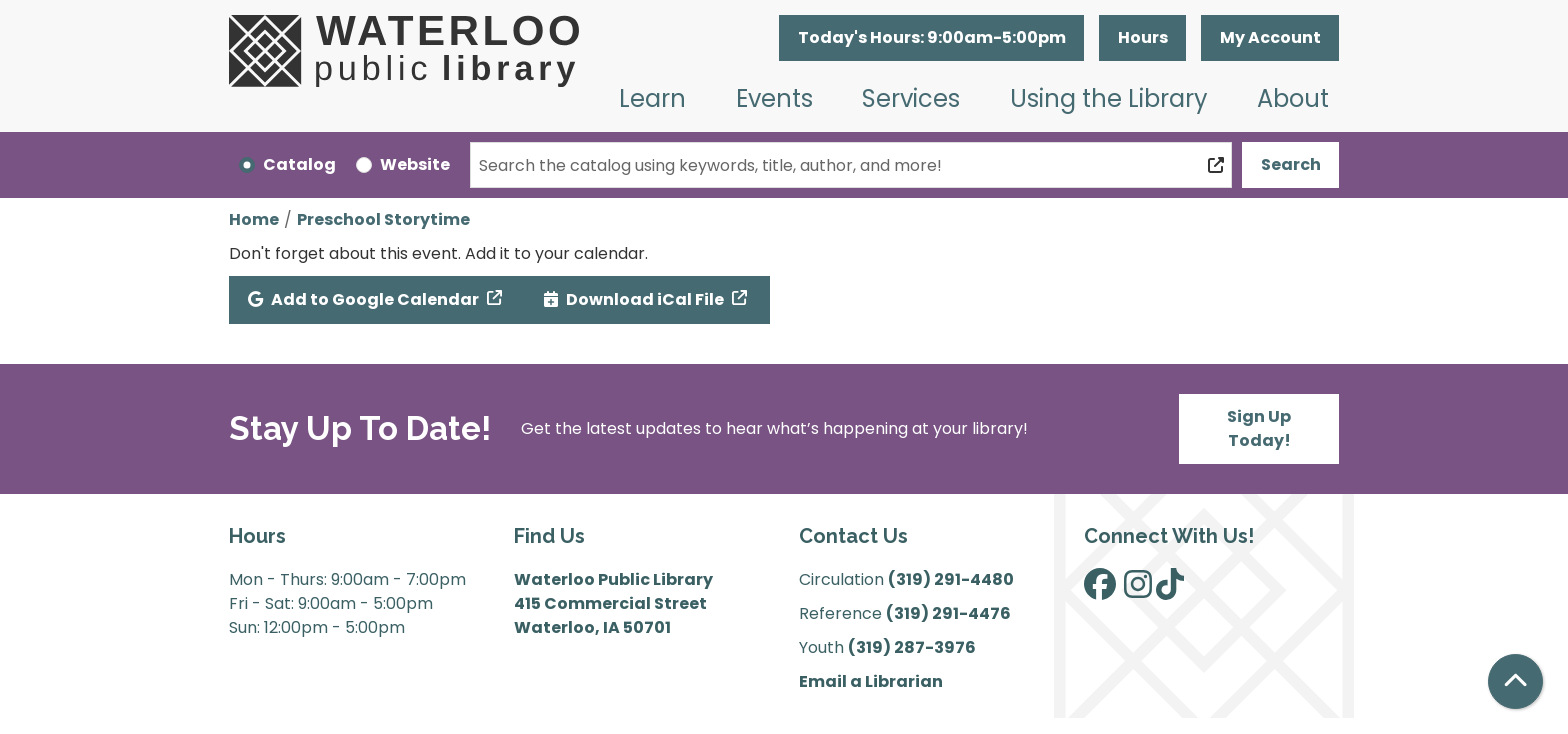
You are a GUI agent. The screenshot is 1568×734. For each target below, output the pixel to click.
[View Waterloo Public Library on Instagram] (1138, 590)
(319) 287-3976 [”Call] (912, 647)
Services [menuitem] (911, 98)
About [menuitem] (1293, 98)
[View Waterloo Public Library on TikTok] (1170, 590)
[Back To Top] (1515, 681)
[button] (931, 38)
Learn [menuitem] (652, 98)
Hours (1143, 37)
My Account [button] (1270, 37)
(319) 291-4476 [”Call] (948, 613)
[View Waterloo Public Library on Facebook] (1100, 590)
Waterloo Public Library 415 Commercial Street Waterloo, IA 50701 (613, 603)
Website (415, 164)
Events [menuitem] (774, 98)
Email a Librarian (871, 681)
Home (254, 219)
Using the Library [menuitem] (1109, 98)
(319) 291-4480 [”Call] (951, 579)
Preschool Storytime (383, 219)
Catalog (299, 164)
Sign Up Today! (1259, 428)
